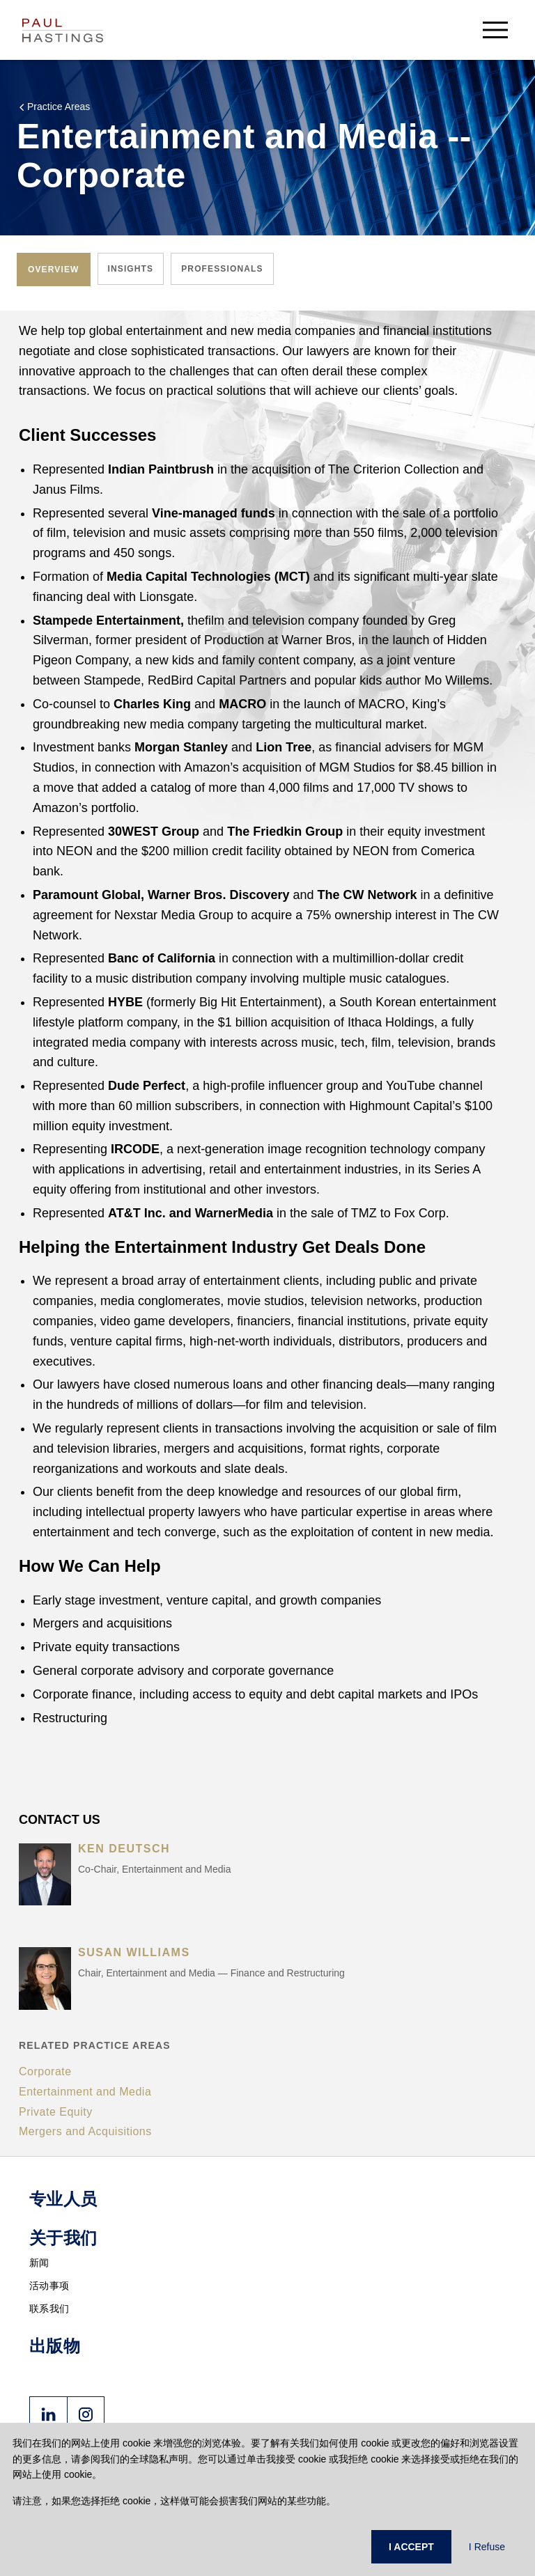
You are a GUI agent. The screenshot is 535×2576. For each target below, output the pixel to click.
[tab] (54, 269)
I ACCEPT (411, 2546)
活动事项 (49, 2285)
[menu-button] (495, 29)
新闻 (39, 2262)
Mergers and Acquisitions (85, 2131)
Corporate (45, 2071)
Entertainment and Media (85, 2092)
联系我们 (49, 2308)
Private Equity (56, 2112)
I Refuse (487, 2546)
